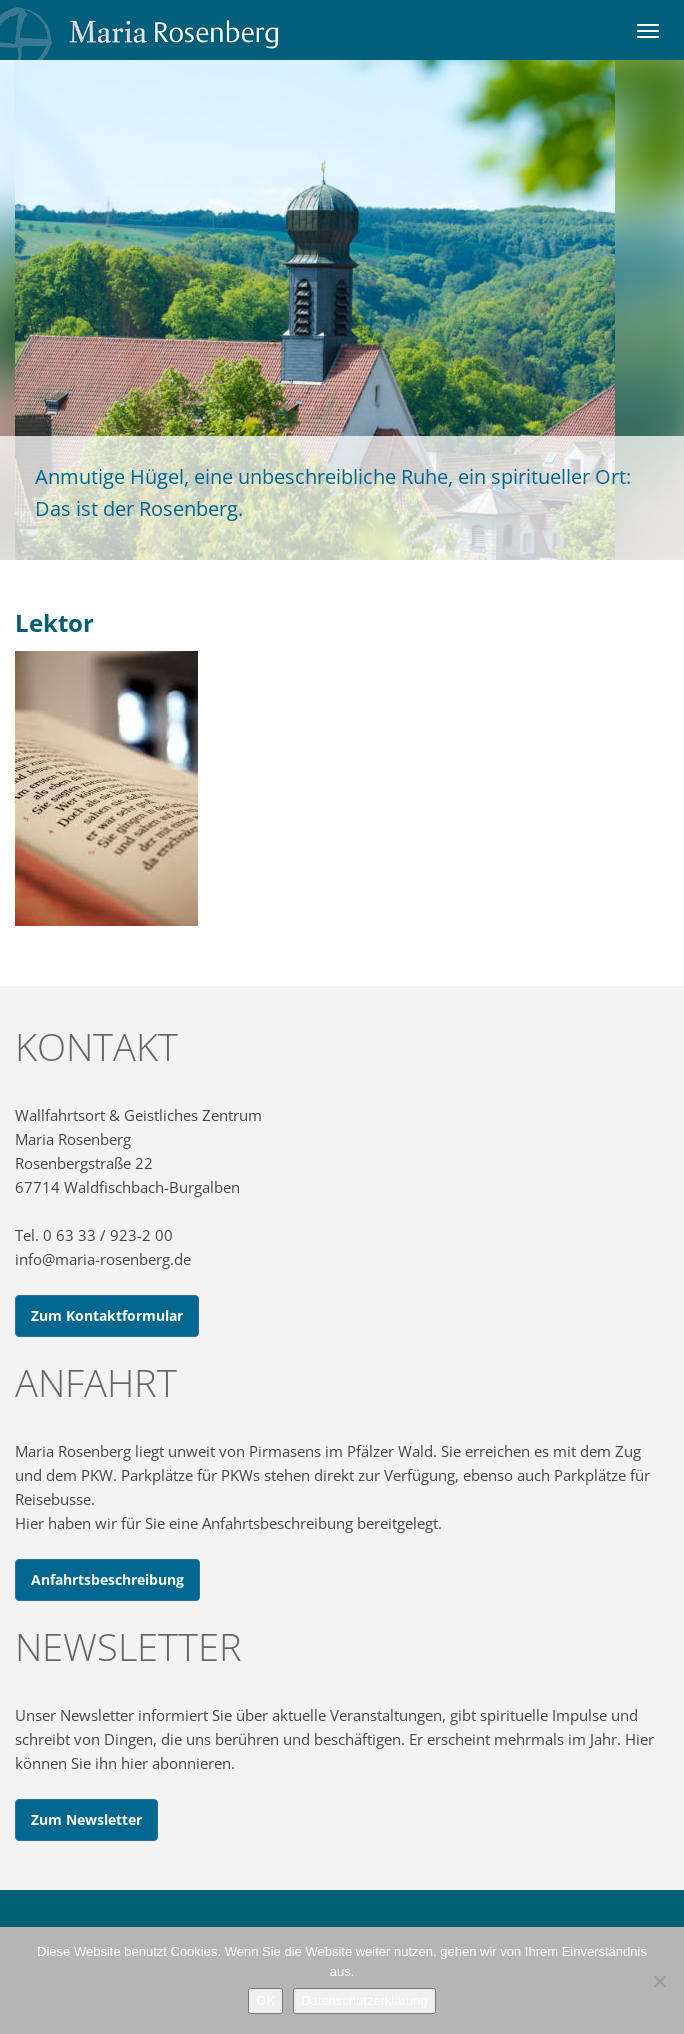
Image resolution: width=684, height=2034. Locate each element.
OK (265, 2000)
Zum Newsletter (86, 1819)
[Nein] (659, 1981)
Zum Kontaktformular (107, 1315)
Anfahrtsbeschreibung (107, 1579)
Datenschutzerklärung (364, 2000)
